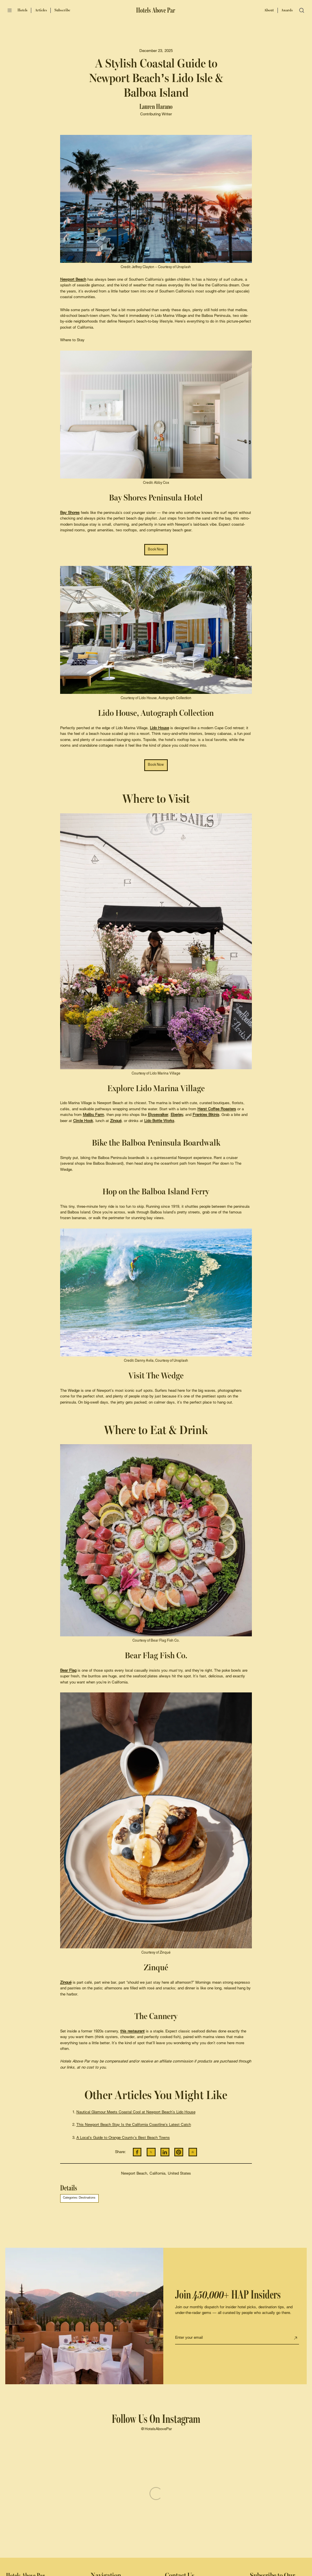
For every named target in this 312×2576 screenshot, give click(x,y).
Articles (41, 10)
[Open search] (302, 10)
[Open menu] (9, 10)
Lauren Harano (156, 106)
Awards (287, 10)
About (269, 10)
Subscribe (62, 10)
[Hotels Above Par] (155, 10)
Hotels (22, 10)
